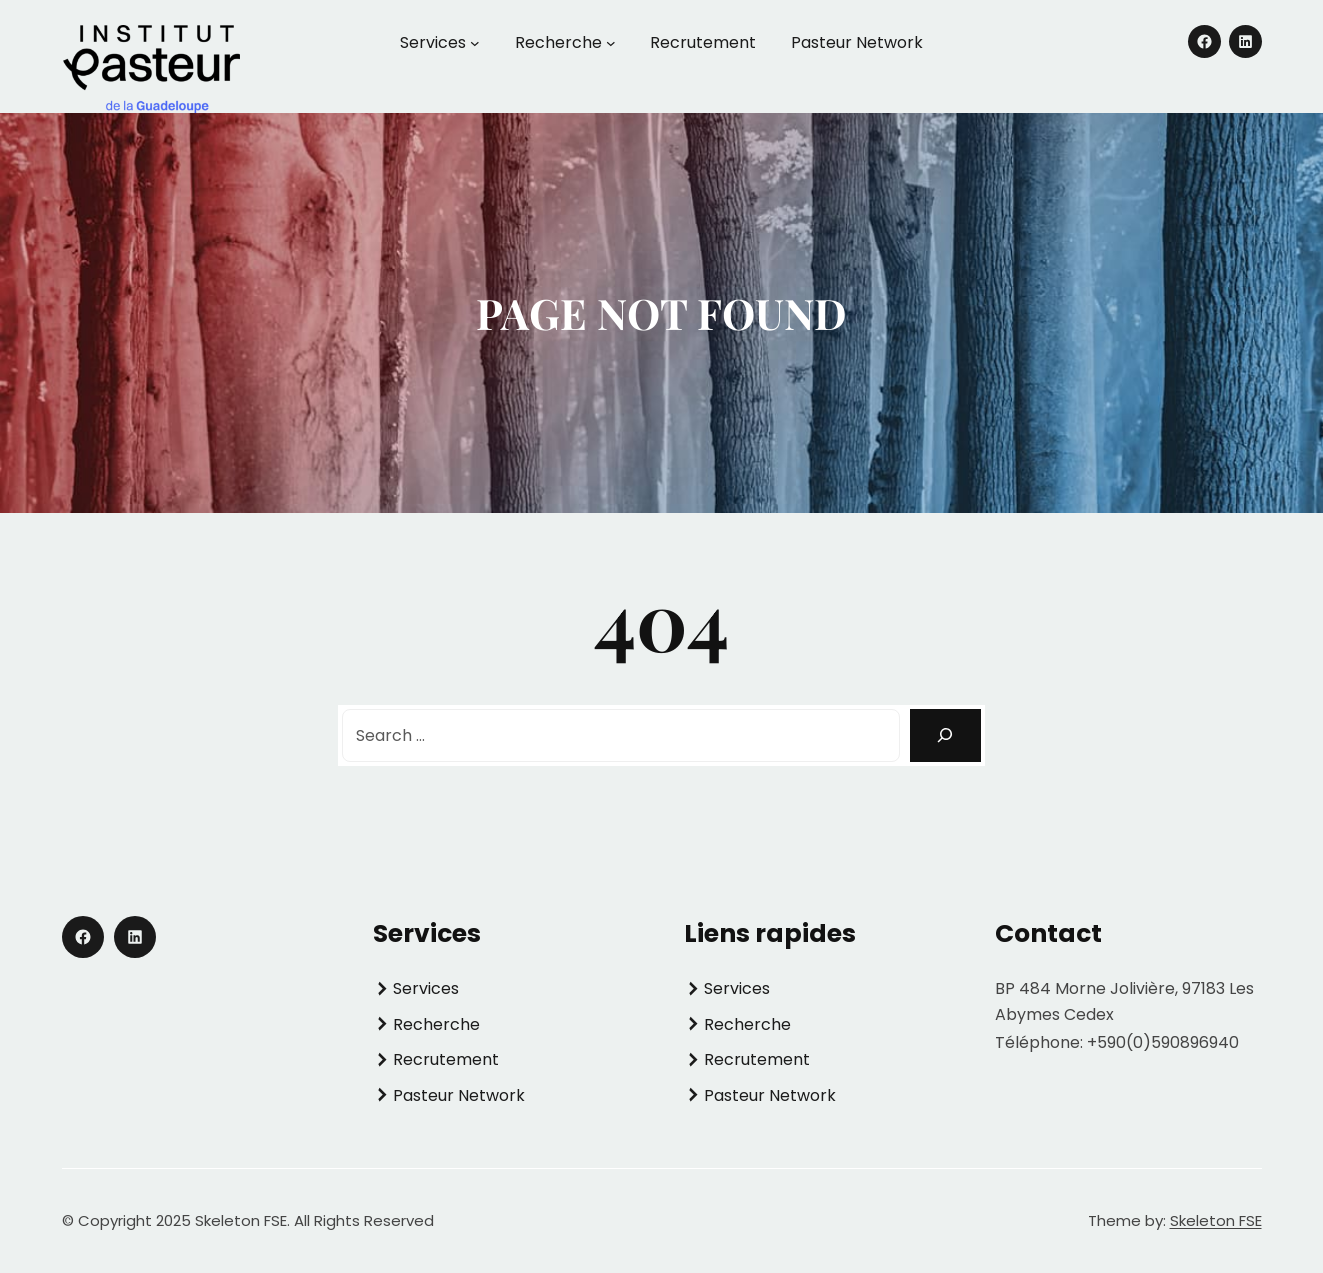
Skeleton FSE (1216, 1220)
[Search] (945, 735)
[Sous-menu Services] (475, 43)
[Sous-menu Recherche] (611, 43)
